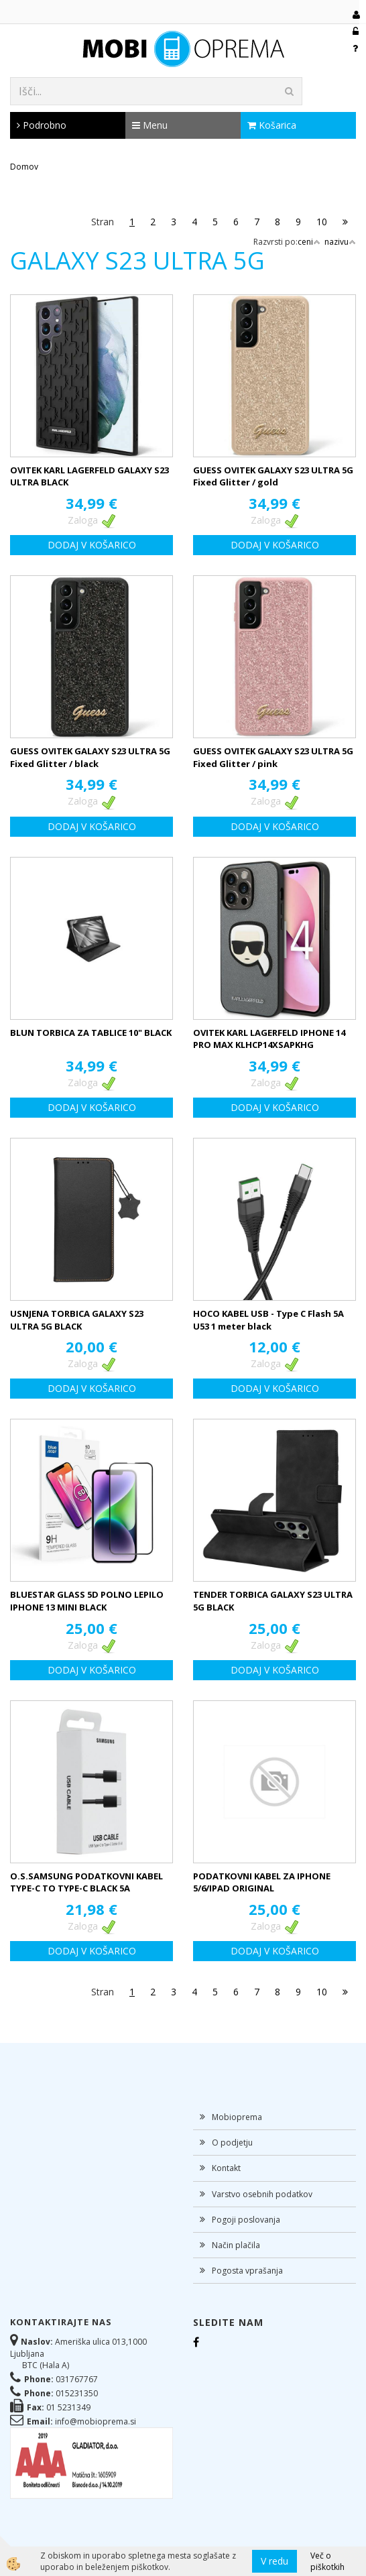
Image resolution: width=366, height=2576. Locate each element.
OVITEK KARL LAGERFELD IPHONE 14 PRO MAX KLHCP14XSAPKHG (269, 1039)
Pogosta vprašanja (247, 2270)
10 (321, 221)
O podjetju (232, 2142)
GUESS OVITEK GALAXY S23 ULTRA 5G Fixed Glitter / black (90, 757)
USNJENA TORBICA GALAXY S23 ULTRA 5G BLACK (76, 1319)
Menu (150, 125)
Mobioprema (237, 2117)
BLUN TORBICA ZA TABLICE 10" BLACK (91, 1033)
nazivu (340, 241)
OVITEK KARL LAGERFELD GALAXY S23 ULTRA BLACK (89, 476)
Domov (24, 166)
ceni (309, 241)
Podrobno (41, 125)
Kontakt (226, 2168)
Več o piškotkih (327, 2561)
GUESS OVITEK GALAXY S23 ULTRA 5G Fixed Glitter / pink (273, 757)
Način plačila (236, 2245)
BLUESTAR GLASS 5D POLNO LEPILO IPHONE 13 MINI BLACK (87, 1600)
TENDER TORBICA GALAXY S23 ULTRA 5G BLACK (273, 1600)
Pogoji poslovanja (246, 2219)
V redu (274, 2561)
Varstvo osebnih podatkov (262, 2194)
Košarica (271, 125)
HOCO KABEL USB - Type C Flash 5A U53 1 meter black (268, 1319)
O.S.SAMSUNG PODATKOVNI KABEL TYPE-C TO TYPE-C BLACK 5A (86, 1882)
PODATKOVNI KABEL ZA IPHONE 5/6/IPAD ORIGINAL (261, 1882)
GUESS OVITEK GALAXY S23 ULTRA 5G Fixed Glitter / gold (273, 476)
